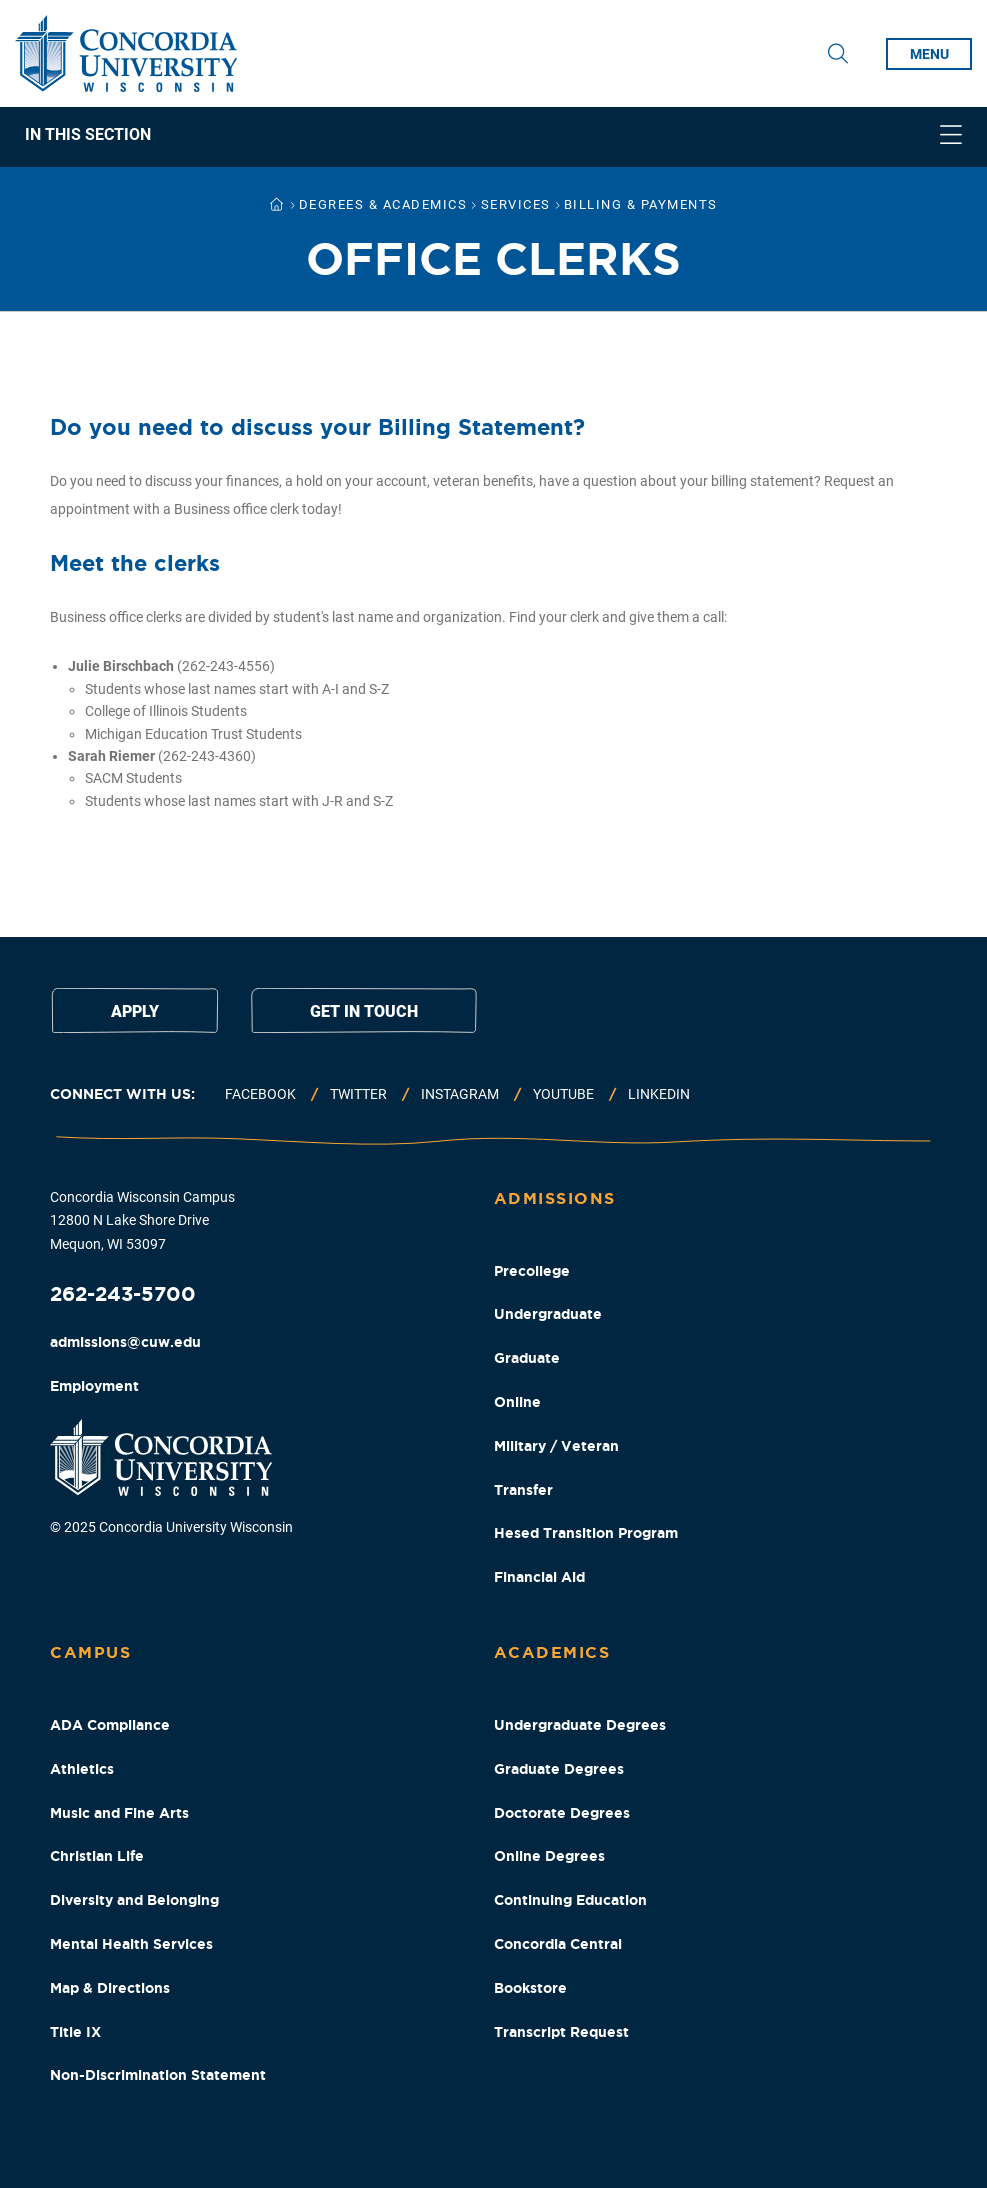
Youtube (563, 1094)
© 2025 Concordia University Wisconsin (171, 1527)
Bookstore (530, 1988)
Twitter (358, 1094)
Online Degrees (549, 1856)
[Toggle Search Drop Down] (838, 54)
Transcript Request (561, 2032)
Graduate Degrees (559, 1769)
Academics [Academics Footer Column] (552, 1652)
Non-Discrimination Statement (158, 2075)
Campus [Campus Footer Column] (90, 1652)
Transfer (523, 1490)
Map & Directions (110, 1988)
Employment (94, 1386)
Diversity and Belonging (134, 1900)
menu (929, 54)
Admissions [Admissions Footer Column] (555, 1198)
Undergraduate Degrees (580, 1725)
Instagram (460, 1094)
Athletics (82, 1769)
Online (517, 1402)
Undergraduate (548, 1314)
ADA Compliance (110, 1725)
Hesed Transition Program (586, 1533)
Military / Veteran (556, 1446)
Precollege (532, 1271)
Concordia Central (558, 1944)
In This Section (88, 135)
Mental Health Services (131, 1944)
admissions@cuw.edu (125, 1342)
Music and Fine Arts (119, 1813)
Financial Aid (539, 1577)
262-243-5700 (123, 1293)
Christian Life (97, 1856)
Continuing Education (570, 1900)
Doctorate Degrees (562, 1813)
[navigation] (493, 137)
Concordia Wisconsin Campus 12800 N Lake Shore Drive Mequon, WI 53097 (142, 1221)
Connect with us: (122, 1094)
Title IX (75, 2032)
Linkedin (659, 1094)
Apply (135, 1011)
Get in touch (364, 1011)
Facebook (260, 1094)
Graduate (527, 1358)
